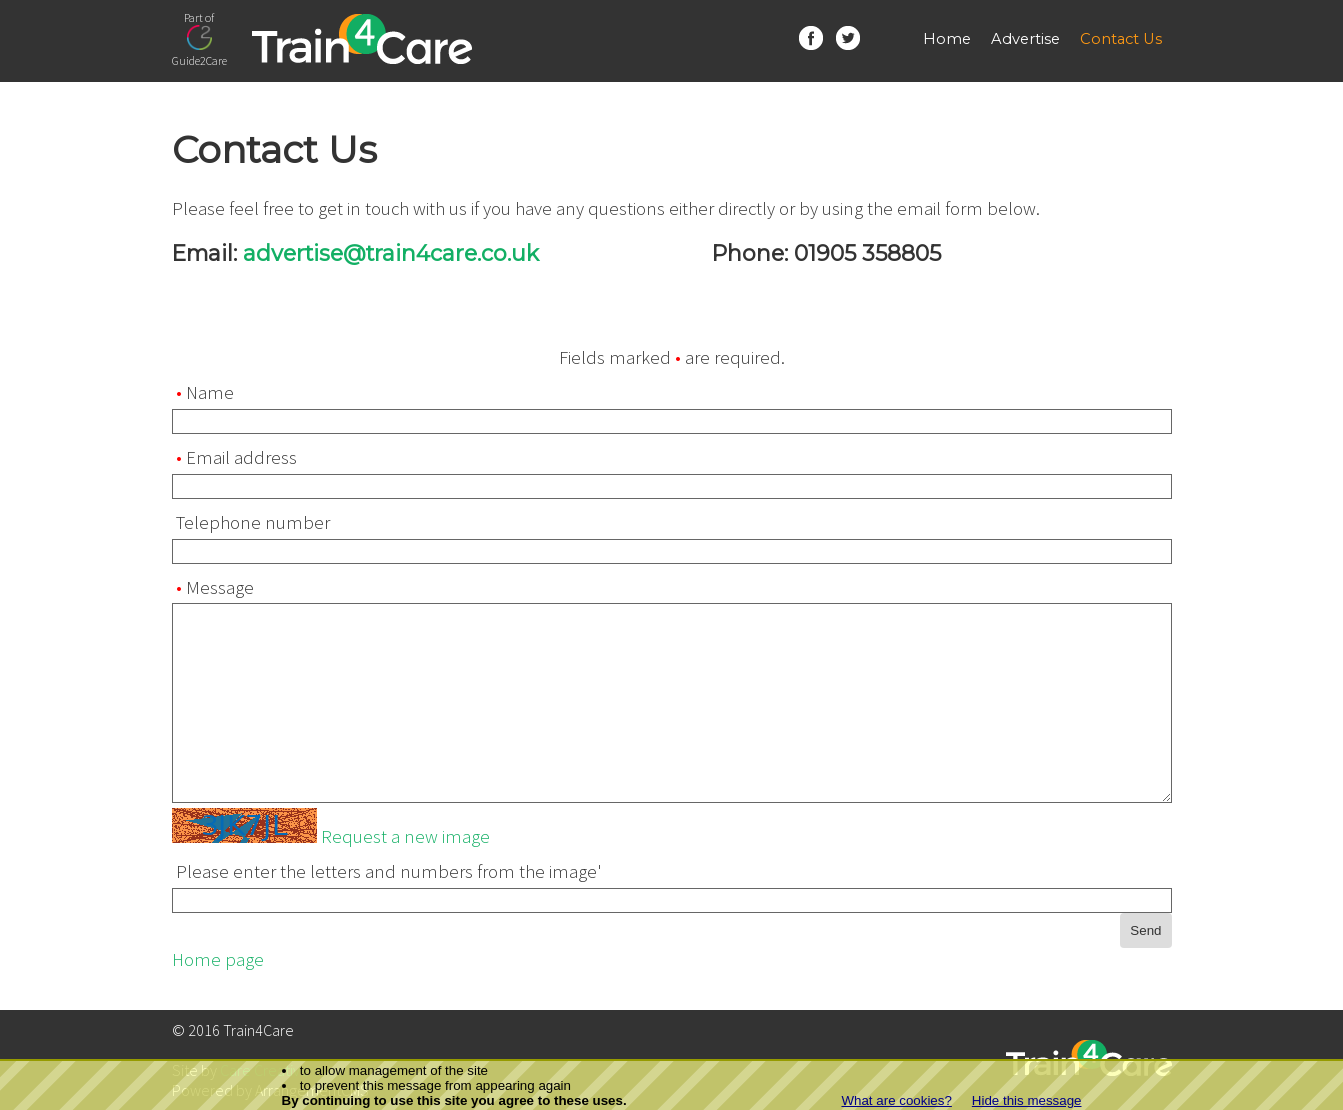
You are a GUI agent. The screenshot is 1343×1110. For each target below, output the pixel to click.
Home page (218, 959)
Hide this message (1027, 1100)
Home (947, 39)
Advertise (1025, 39)
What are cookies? (896, 1100)
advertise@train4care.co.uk (391, 253)
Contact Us (1121, 39)
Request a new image (405, 836)
